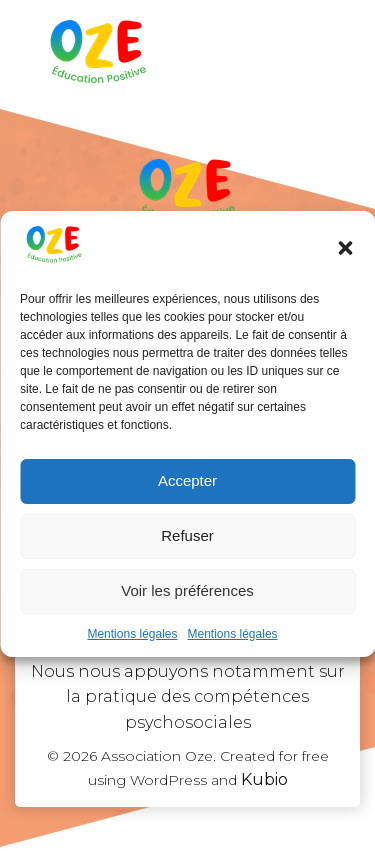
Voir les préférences (187, 590)
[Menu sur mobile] (318, 55)
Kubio (264, 779)
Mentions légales (132, 634)
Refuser (187, 535)
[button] (345, 248)
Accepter (187, 480)
